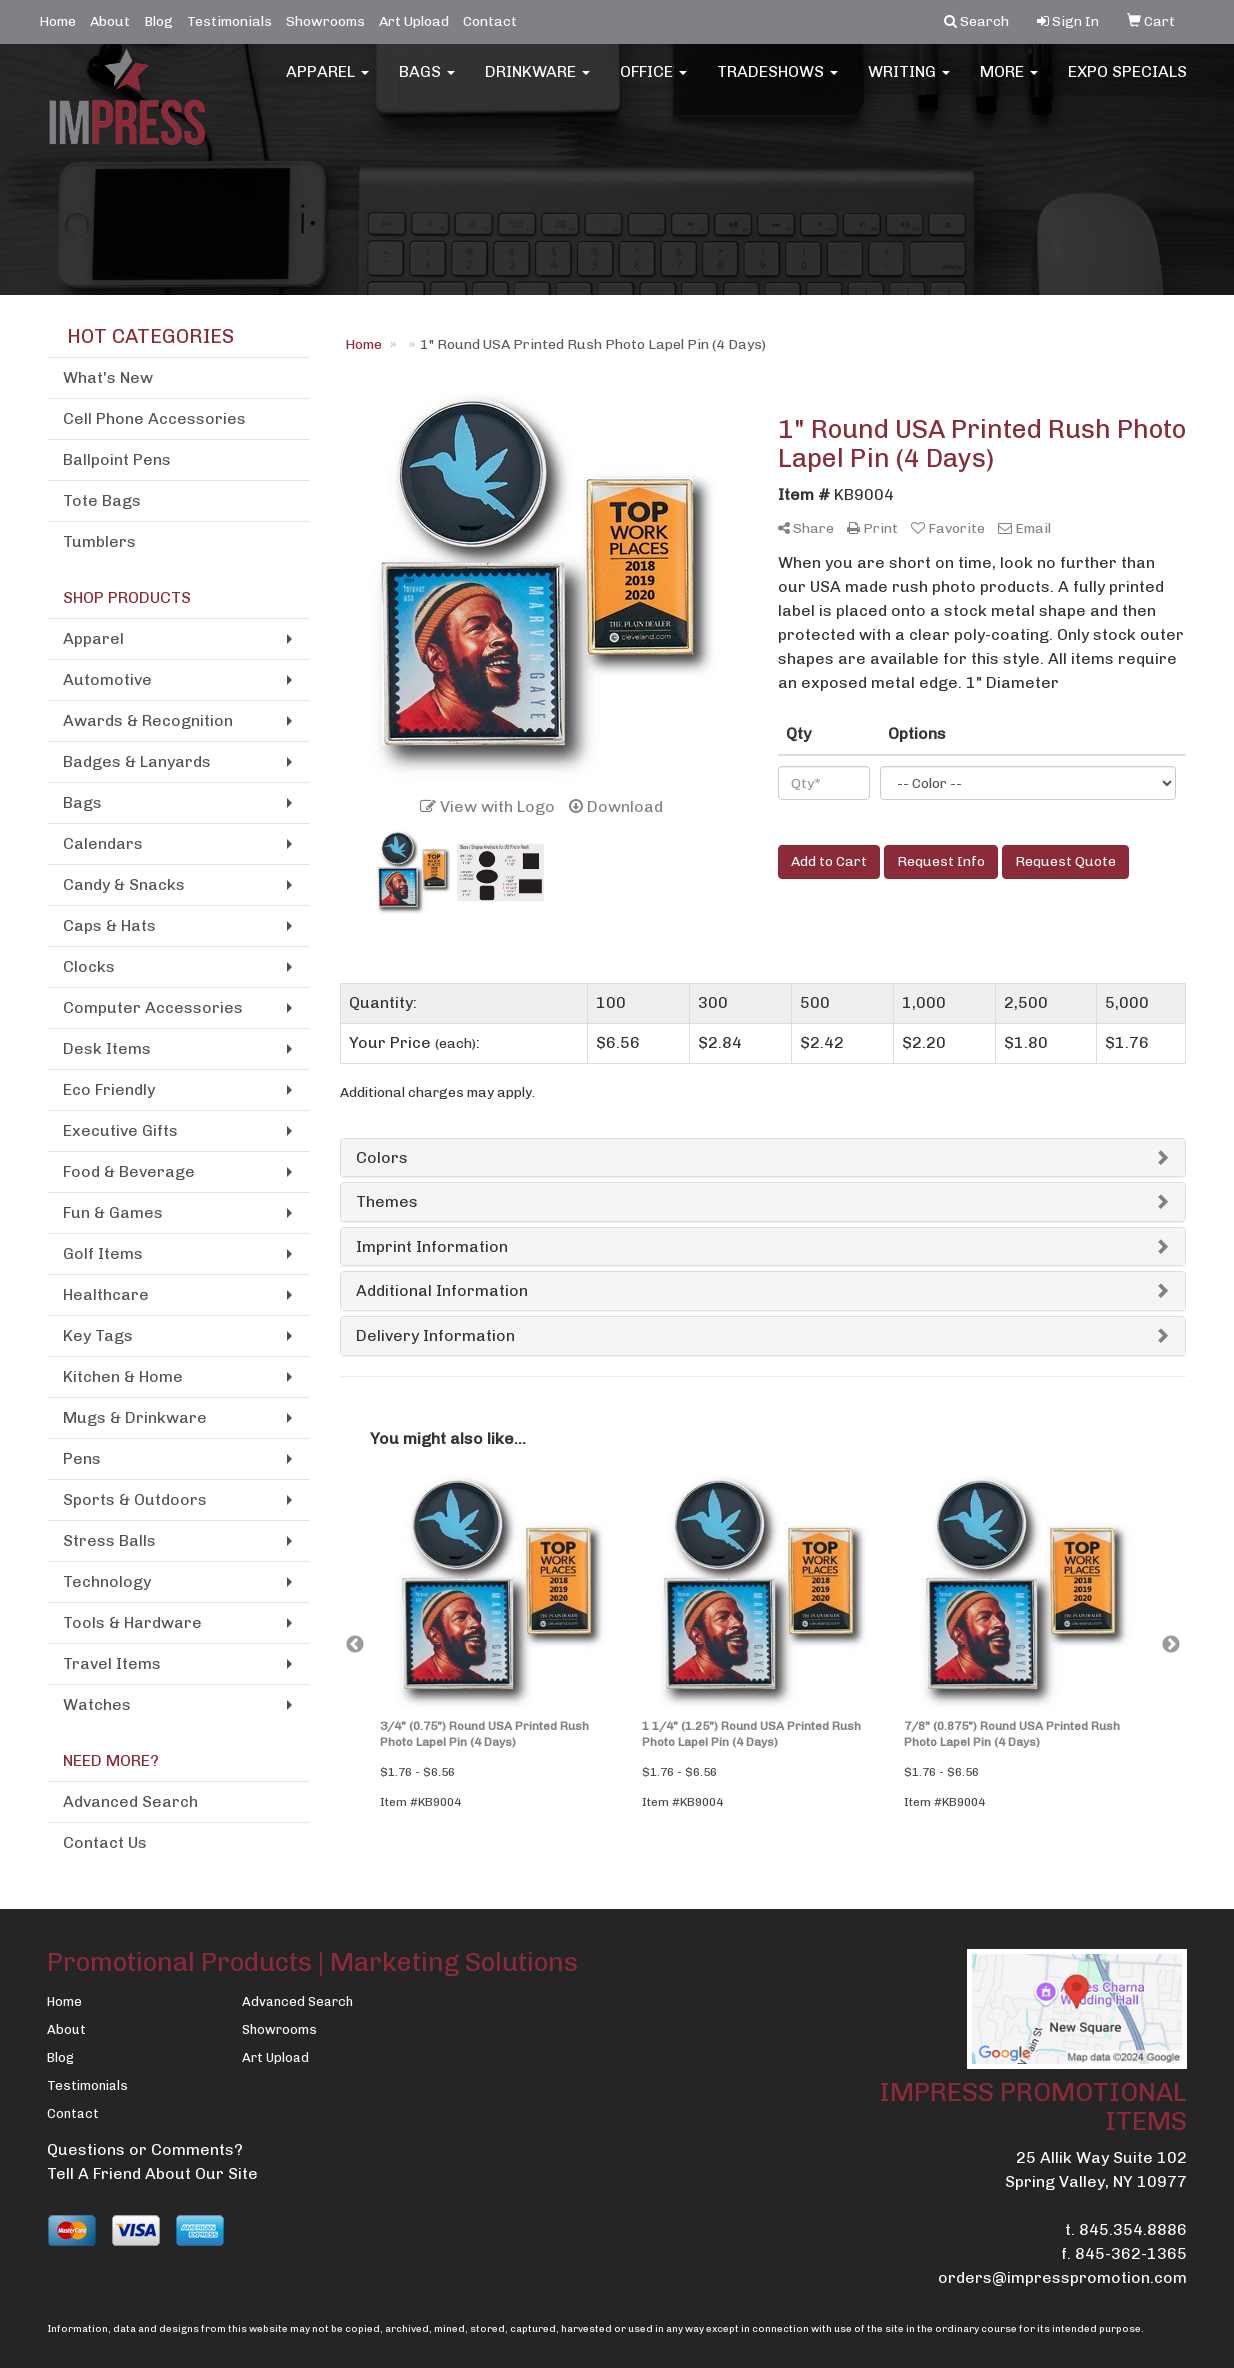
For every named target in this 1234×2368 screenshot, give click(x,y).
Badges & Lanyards (137, 761)
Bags (427, 79)
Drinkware (537, 79)
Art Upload (414, 21)
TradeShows (777, 79)
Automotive (107, 679)
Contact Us (105, 1842)
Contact (490, 21)
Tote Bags (102, 500)
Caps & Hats (109, 925)
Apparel (327, 79)
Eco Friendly (109, 1089)
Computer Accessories (153, 1007)
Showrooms (325, 21)
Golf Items (103, 1253)
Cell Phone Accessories (154, 418)
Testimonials (229, 21)
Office (653, 79)
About (110, 21)
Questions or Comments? (145, 2149)
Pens (82, 1458)
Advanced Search (130, 1801)
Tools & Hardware (132, 1622)
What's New (108, 377)
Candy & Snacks (124, 884)
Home (57, 21)
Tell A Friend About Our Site (152, 2173)
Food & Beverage (129, 1171)
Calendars (103, 843)
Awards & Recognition (148, 720)
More (1009, 79)
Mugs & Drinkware (135, 1417)
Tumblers (99, 541)
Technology (107, 1581)
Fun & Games (113, 1212)
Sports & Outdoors (135, 1499)
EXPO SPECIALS (1127, 79)
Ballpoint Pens (117, 459)
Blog (158, 21)
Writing (909, 79)
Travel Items (112, 1663)
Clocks (89, 966)
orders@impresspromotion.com (1062, 2277)
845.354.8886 (1133, 2229)
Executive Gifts (120, 1130)
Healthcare (106, 1294)
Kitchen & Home (123, 1376)
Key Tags (98, 1335)
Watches (97, 1704)
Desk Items (107, 1048)
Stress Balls (109, 1540)
